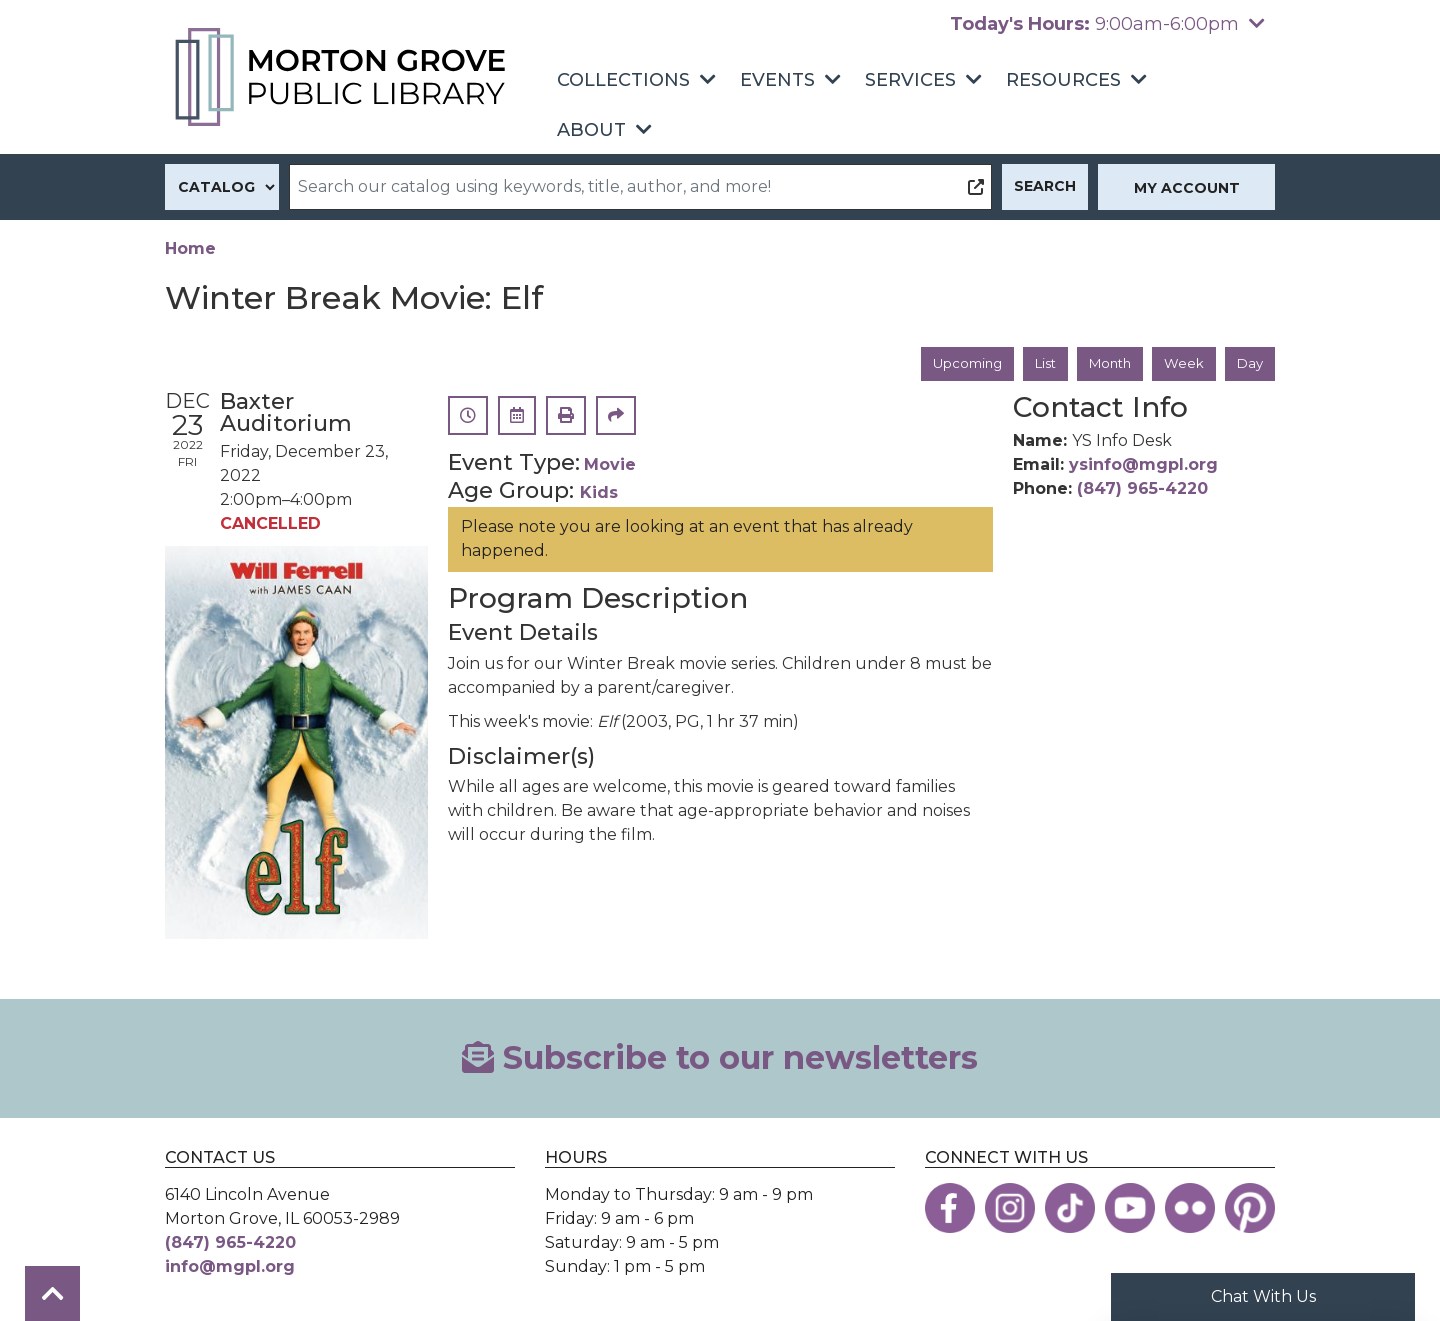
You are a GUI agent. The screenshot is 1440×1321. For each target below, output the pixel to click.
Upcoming (953, 364)
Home (190, 248)
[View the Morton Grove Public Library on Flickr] (1190, 1209)
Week (1181, 364)
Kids (599, 494)
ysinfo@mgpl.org (1143, 466)
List (1035, 364)
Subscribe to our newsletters (720, 1059)
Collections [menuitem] (623, 80)
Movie (610, 466)
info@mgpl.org (230, 1267)
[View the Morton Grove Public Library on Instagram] (1010, 1209)
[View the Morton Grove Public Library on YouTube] (1130, 1209)
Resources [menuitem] (1063, 80)
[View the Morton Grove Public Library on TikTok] (1070, 1209)
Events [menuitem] (777, 80)
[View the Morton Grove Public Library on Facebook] (950, 1209)
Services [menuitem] (910, 80)
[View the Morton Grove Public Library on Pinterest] (1250, 1209)
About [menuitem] (591, 130)
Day (1249, 364)
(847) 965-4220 (1142, 490)
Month (1104, 364)
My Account (1187, 188)
